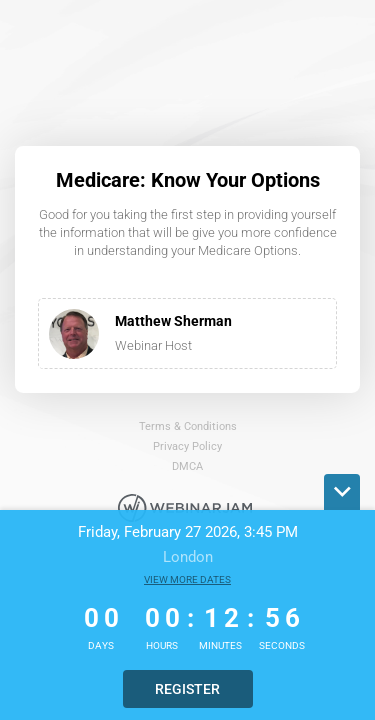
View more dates (187, 579)
